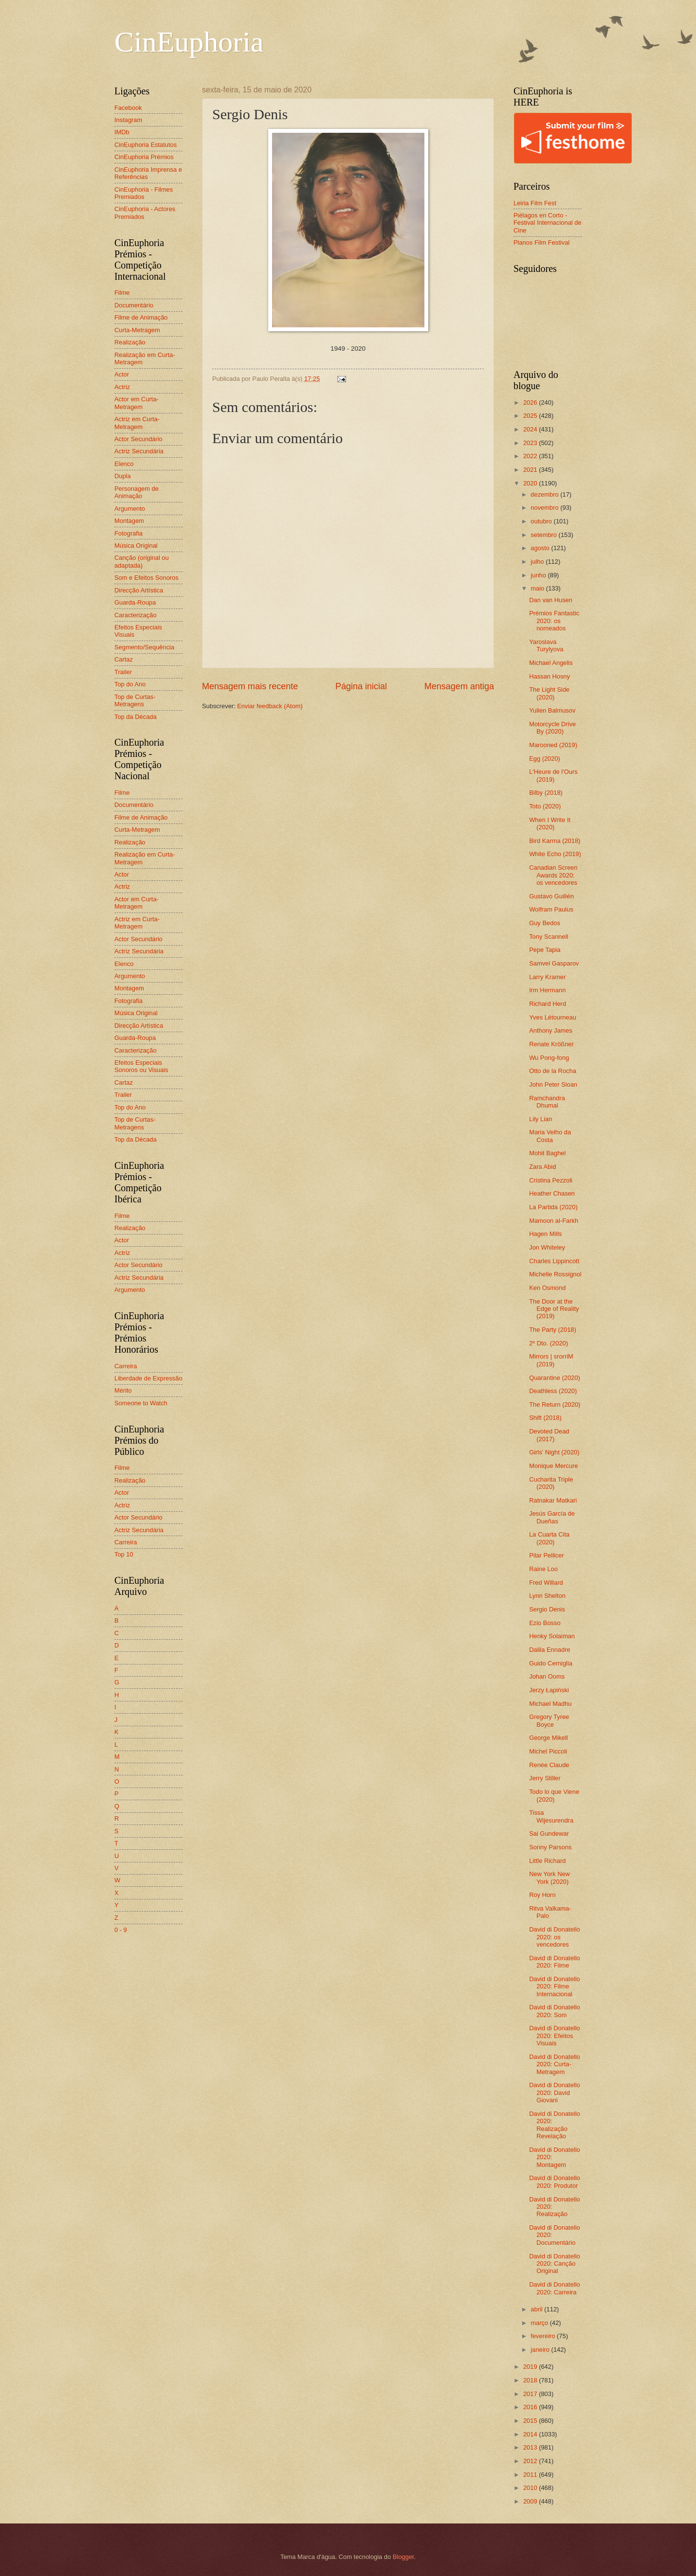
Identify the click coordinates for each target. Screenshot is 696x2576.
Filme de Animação (141, 317)
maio (538, 588)
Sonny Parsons (550, 1847)
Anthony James (550, 1030)
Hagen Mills (545, 1233)
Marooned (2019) (553, 745)
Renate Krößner (551, 1044)
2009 (531, 2501)
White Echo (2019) (555, 854)
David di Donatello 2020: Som (554, 2011)
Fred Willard (546, 1582)
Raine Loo (543, 1569)
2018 (531, 2380)
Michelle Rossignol (555, 1274)
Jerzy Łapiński (549, 1690)
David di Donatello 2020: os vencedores (554, 1937)
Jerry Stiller (544, 1778)
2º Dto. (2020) (548, 1343)
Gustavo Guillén (551, 896)
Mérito (123, 1390)
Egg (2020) (544, 758)
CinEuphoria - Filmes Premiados (143, 193)
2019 (531, 2366)
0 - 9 (120, 1929)
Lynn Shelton (547, 1595)
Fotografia (128, 533)
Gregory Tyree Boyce (549, 1720)
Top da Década (135, 716)
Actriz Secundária (139, 451)
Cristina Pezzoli (550, 1180)
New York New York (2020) (549, 1877)
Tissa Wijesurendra (551, 1816)
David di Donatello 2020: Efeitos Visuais (554, 2035)
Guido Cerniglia (550, 1663)
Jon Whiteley (547, 1247)
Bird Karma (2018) (554, 840)
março (540, 2322)
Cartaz (123, 659)
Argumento (129, 508)
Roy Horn (542, 1894)
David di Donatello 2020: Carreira (554, 2288)
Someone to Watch (140, 1403)
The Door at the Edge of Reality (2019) (554, 1309)
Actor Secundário (138, 439)
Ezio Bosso (544, 1623)
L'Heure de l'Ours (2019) (553, 775)
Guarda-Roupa (135, 602)
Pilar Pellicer (546, 1555)
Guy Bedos (544, 923)
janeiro (541, 2349)
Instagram (128, 120)
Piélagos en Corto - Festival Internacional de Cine (547, 223)
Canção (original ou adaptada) (141, 561)
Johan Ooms (547, 1676)
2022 (531, 456)
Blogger (403, 2556)
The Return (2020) (554, 1404)
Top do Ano (130, 684)
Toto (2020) (545, 806)
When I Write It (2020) (549, 823)
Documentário (133, 305)
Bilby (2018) (546, 792)
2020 (531, 483)
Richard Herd (547, 1003)
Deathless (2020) (553, 1391)
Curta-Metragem (137, 330)
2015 (531, 2420)
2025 (531, 415)
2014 (531, 2434)
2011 (531, 2474)
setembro (544, 534)
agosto (541, 548)
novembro (545, 507)
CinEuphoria (189, 42)
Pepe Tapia (544, 949)
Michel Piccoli (548, 1751)
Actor (121, 374)
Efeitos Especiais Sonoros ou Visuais (141, 1066)
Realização (130, 342)
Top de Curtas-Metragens (134, 700)
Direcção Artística (138, 590)
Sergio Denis (547, 1609)
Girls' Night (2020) (554, 1452)
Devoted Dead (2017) (549, 1435)
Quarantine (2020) (554, 1377)
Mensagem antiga (459, 686)
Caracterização (135, 615)
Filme (121, 292)
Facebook (128, 107)
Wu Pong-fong (549, 1057)
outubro (542, 521)
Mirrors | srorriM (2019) (551, 1360)
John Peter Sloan (553, 1084)
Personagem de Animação (136, 492)
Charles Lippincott (554, 1261)
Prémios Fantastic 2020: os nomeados (554, 620)
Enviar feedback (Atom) (270, 706)
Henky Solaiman (552, 1636)
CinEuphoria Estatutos (145, 144)
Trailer (123, 672)
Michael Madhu (550, 1703)
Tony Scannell (548, 936)
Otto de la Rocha (552, 1070)
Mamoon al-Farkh (553, 1220)
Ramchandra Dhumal (547, 1101)
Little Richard (547, 1860)
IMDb (121, 132)
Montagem (129, 520)
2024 (531, 429)
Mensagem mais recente (250, 686)
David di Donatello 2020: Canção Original (554, 2264)
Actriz (122, 387)
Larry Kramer (547, 977)
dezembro (545, 494)
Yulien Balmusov (552, 710)
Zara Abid (542, 1166)
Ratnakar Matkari (553, 1500)
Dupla (122, 476)
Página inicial (361, 686)
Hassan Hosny (549, 676)
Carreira (125, 1366)
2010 (531, 2487)
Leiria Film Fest (534, 203)
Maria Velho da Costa (550, 1135)
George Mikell (548, 1737)
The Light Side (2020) (549, 693)
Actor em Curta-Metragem (136, 402)
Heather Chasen (552, 1193)
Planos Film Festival (541, 242)
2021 (531, 469)
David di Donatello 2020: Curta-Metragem (554, 2064)
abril (537, 2309)
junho (539, 575)
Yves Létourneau (552, 1017)
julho (538, 561)
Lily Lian (540, 1119)
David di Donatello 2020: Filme (554, 1961)
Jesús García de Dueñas (552, 1517)
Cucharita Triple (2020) (551, 1483)
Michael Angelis (550, 662)
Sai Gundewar (549, 1833)
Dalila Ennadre (549, 1649)
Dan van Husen (550, 600)
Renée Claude (549, 1765)
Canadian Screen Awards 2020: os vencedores (553, 875)
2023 (531, 443)
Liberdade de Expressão (148, 1378)
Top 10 (123, 1554)
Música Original (136, 545)
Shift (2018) (545, 1417)
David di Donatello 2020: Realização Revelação (554, 2125)
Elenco (123, 463)
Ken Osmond (547, 1287)
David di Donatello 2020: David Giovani (554, 2092)
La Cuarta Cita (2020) (549, 1538)
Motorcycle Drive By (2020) (552, 727)
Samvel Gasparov (554, 963)
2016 (531, 2407)
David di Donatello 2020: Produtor (554, 2181)
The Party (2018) (552, 1329)
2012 (531, 2461)
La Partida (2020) (553, 1207)
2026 (531, 402)
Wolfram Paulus (551, 909)
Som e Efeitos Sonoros (146, 577)
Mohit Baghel (547, 1153)
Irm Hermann (547, 990)
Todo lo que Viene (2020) (554, 1795)
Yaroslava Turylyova (546, 645)
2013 (531, 2447)
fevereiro (544, 2336)
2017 (531, 2393)
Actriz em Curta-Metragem (137, 422)
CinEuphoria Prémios (144, 157)
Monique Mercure (553, 1465)
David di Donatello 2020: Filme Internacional (554, 1986)
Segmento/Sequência (144, 647)
